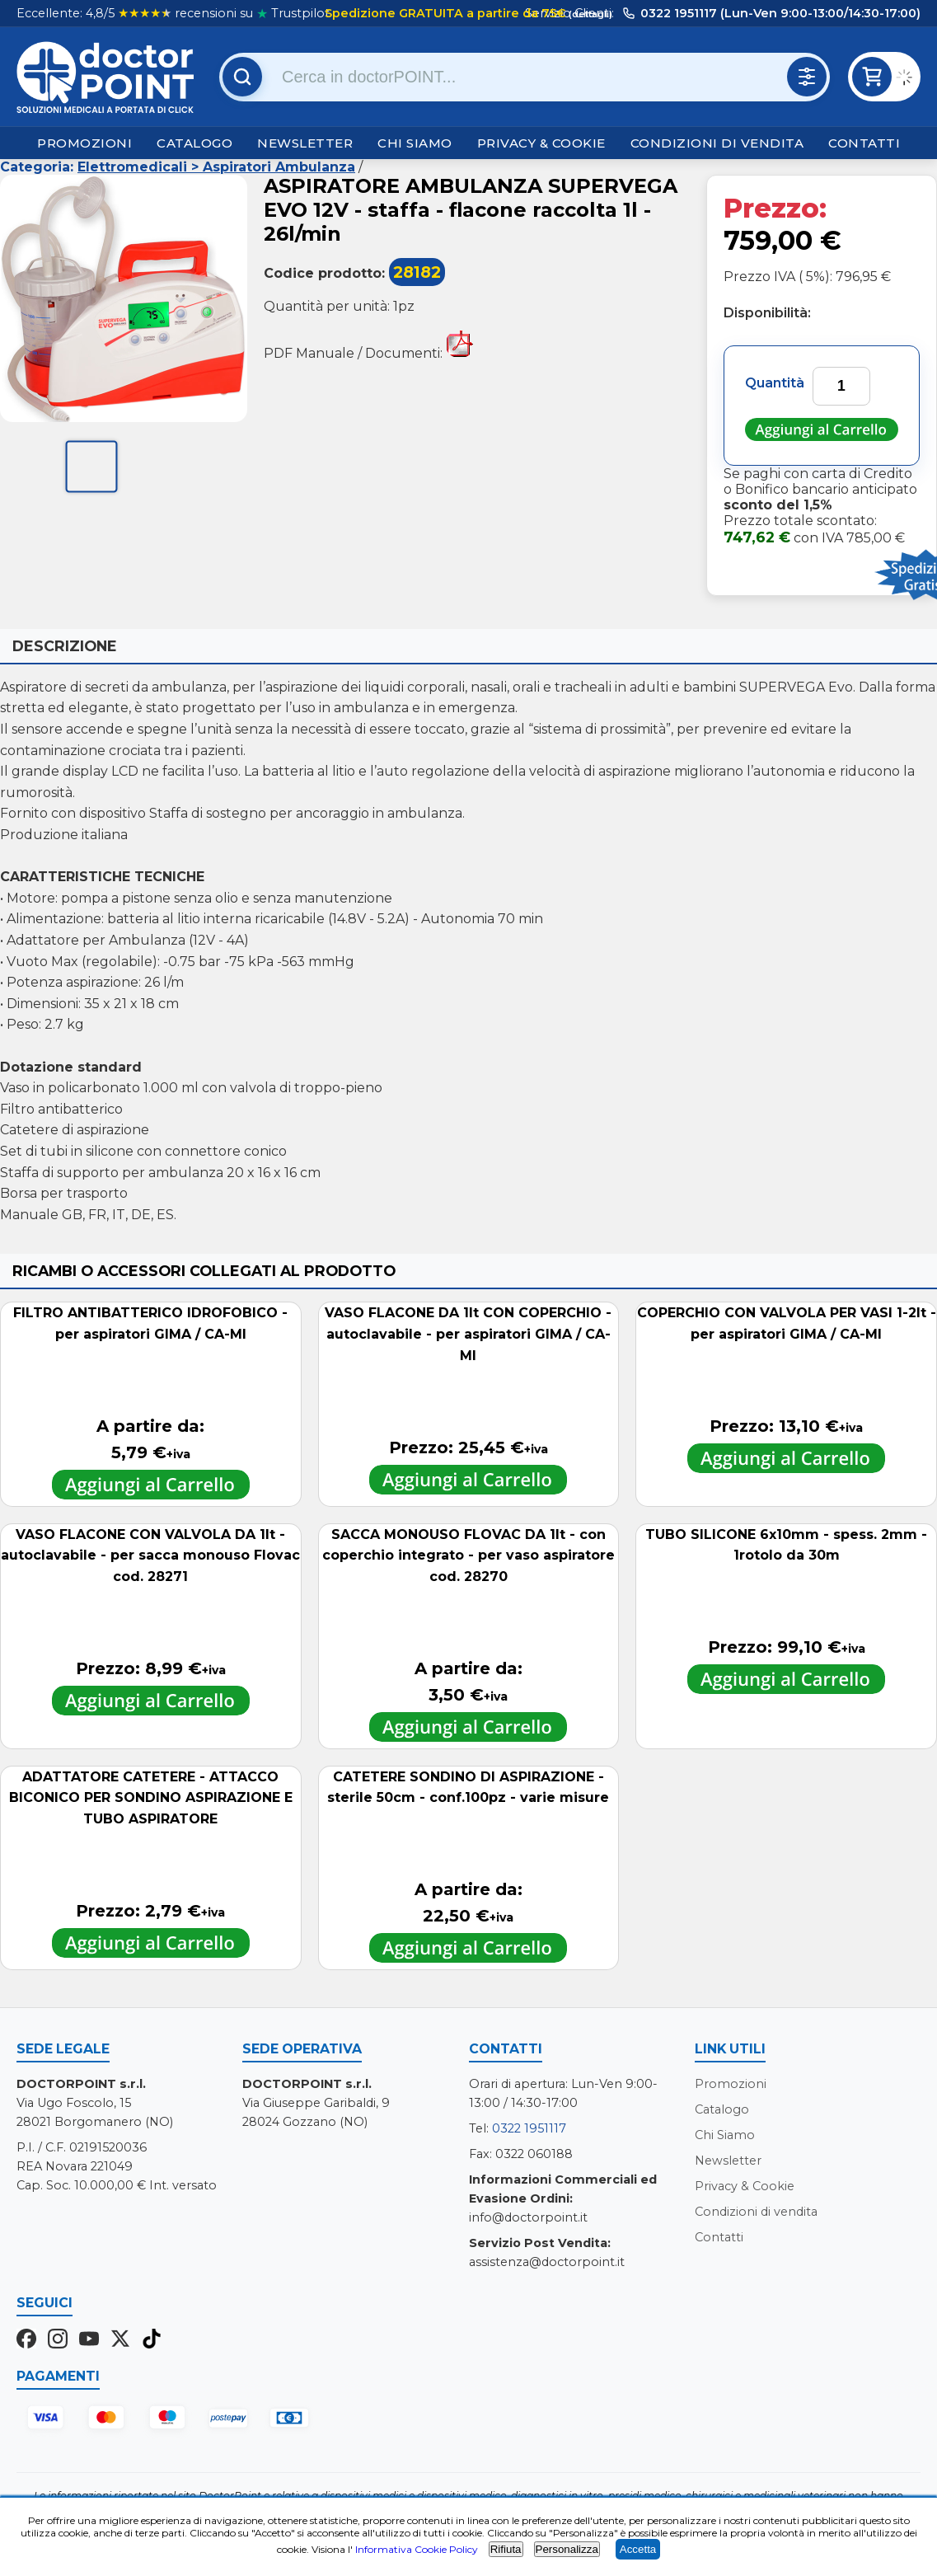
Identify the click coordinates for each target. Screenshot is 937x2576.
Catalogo (194, 143)
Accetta (638, 2549)
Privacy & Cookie (541, 143)
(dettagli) (589, 14)
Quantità (774, 383)
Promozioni (84, 143)
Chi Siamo (414, 143)
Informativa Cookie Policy (416, 2549)
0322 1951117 (529, 2128)
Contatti (864, 143)
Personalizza (567, 2549)
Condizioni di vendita (717, 143)
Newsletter (305, 143)
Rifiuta (506, 2549)
